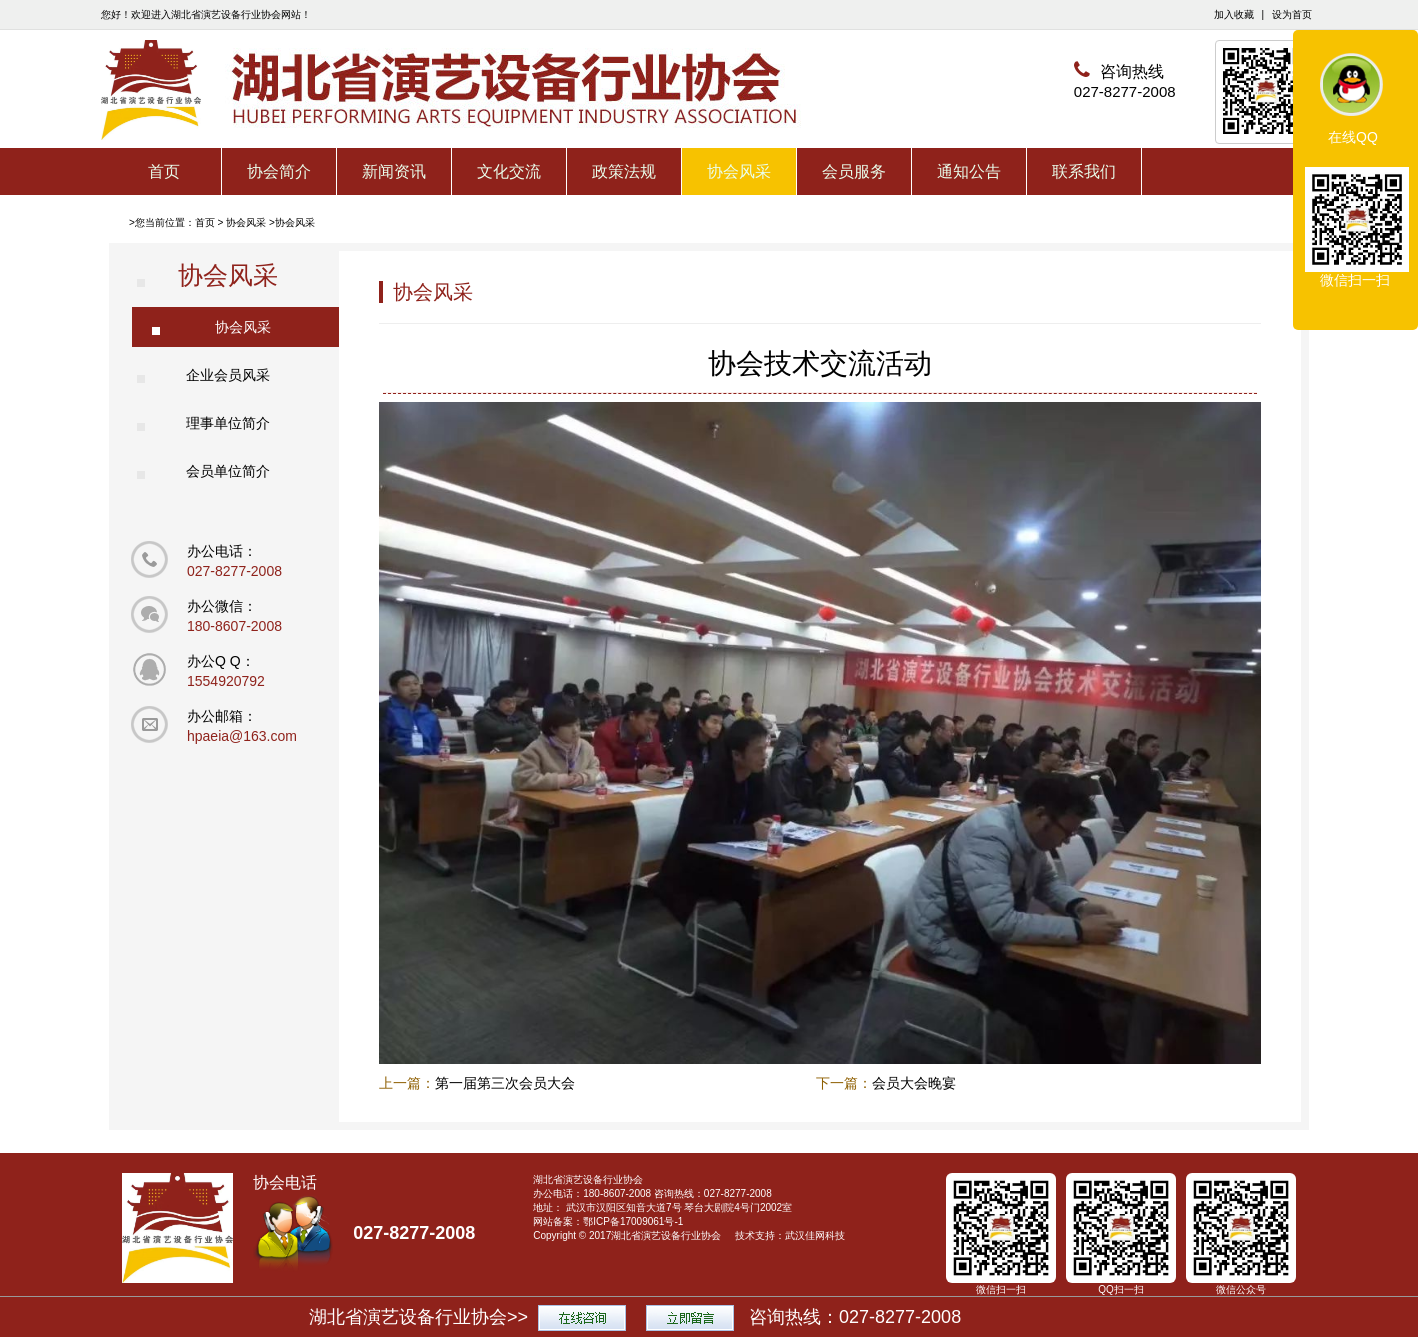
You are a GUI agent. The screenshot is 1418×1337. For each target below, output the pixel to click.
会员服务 (854, 171)
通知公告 (969, 171)
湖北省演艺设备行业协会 (666, 1235)
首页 (164, 171)
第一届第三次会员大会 (505, 1083)
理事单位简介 (228, 423)
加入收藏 (1234, 14)
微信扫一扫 (1355, 280)
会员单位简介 (228, 471)
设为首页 (1292, 14)
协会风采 (739, 171)
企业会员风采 (228, 375)
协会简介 (279, 171)
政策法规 (624, 171)
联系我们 (1084, 171)
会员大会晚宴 (914, 1083)
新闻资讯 (394, 171)
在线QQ (1353, 137)
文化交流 (509, 171)
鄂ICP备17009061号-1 (633, 1221)
